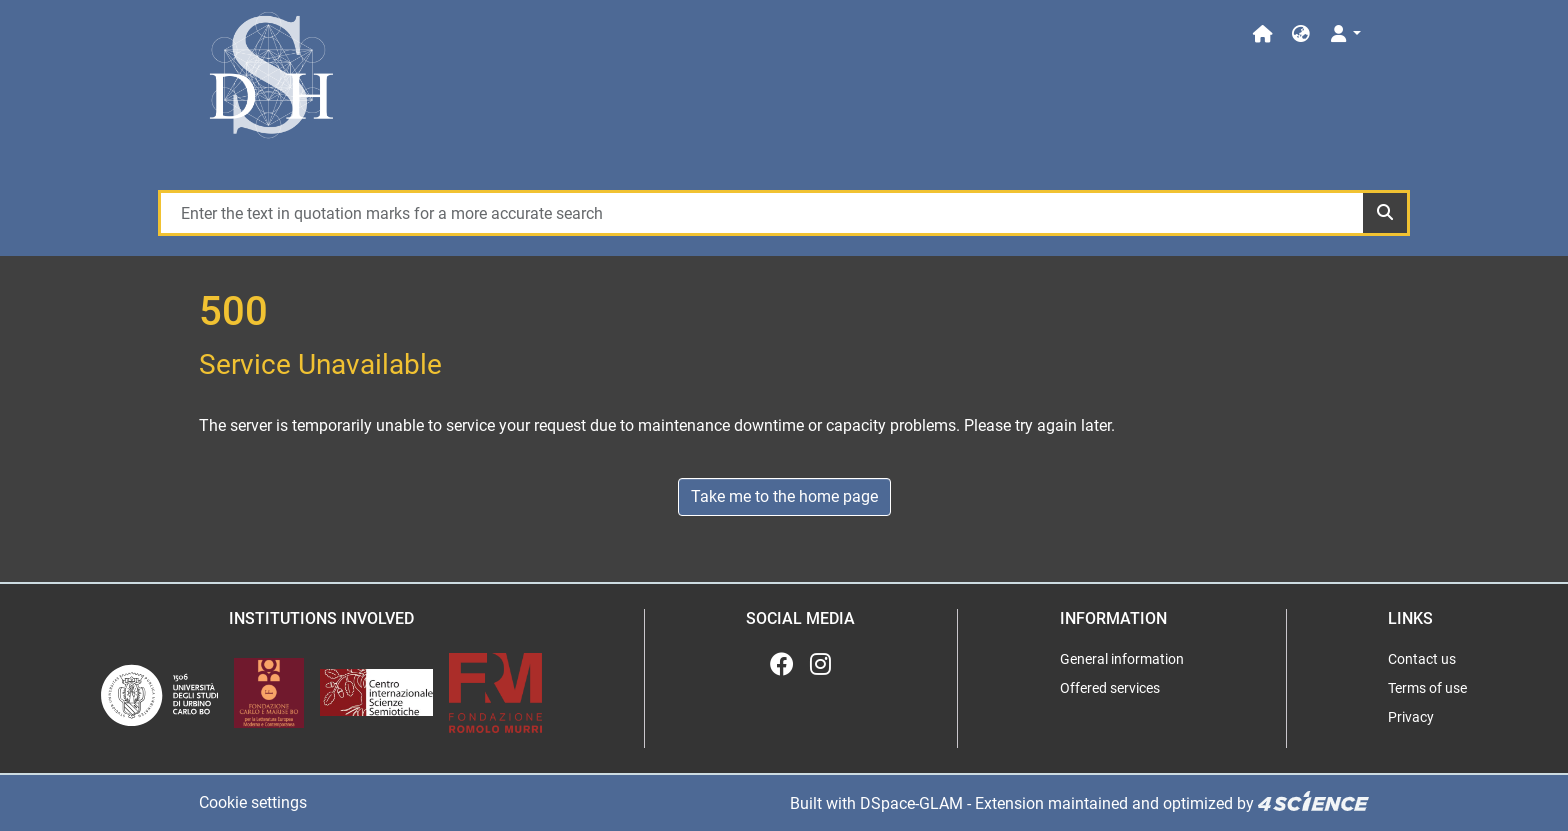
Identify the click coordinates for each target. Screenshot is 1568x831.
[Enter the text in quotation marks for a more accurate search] (761, 213)
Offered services (1110, 688)
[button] (1301, 34)
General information (1122, 659)
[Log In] (1344, 34)
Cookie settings (253, 802)
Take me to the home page (784, 496)
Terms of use (1427, 688)
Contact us (1422, 659)
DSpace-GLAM (911, 802)
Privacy (1411, 717)
